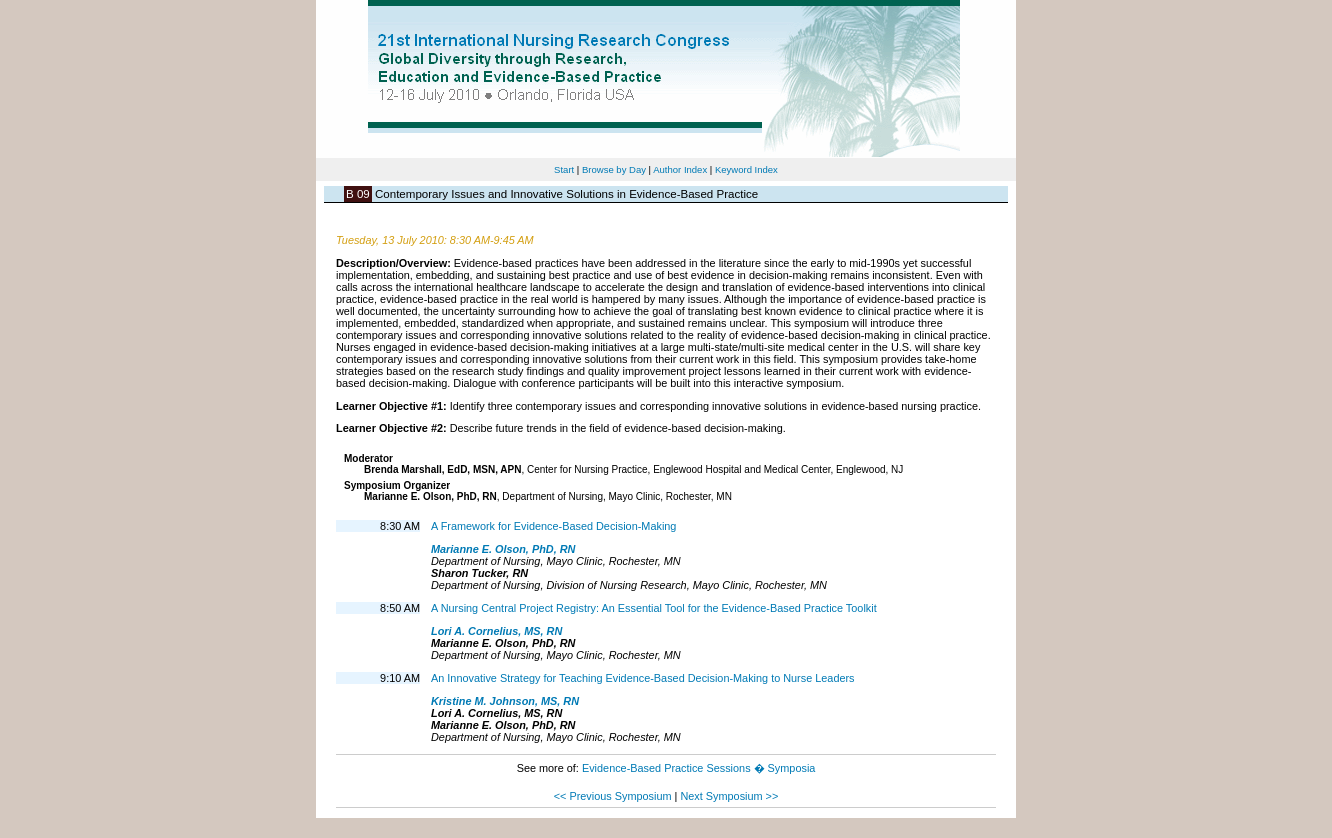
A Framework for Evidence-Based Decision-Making (553, 526)
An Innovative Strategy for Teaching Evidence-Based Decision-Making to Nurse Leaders (643, 678)
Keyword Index (746, 169)
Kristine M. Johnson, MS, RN (505, 701)
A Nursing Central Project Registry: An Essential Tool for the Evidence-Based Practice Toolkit (654, 608)
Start (564, 169)
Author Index (680, 169)
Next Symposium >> (729, 796)
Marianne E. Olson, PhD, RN (503, 549)
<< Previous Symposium (613, 796)
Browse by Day (614, 169)
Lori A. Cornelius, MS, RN (496, 631)
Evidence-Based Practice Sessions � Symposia (698, 768)
